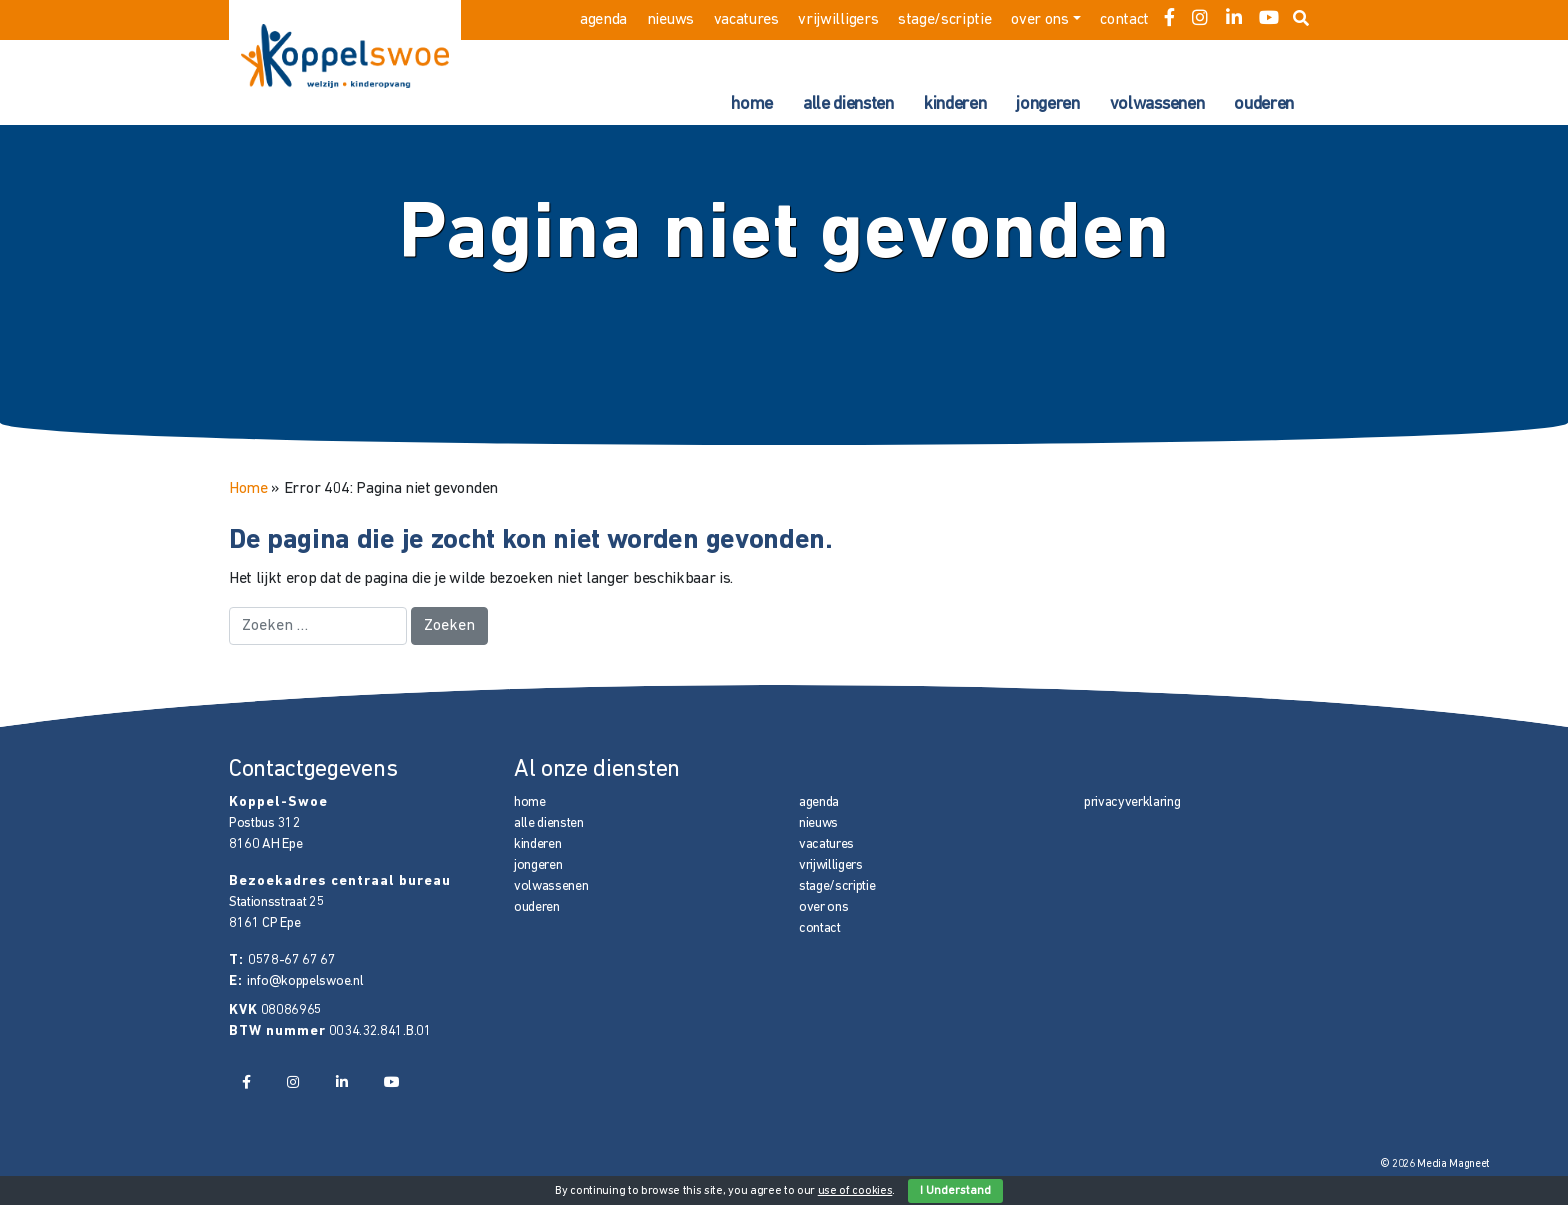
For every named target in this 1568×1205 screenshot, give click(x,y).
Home (248, 489)
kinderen (955, 104)
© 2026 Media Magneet (1435, 1164)
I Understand (955, 1191)
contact (1124, 20)
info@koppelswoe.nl (305, 981)
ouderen (1264, 104)
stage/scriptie (945, 20)
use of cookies (855, 1191)
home (752, 104)
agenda (603, 20)
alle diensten (848, 104)
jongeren (1047, 104)
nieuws (670, 20)
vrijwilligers (838, 20)
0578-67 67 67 (292, 960)
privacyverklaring (1132, 802)
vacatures (746, 20)
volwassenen (1157, 104)
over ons (1039, 20)
